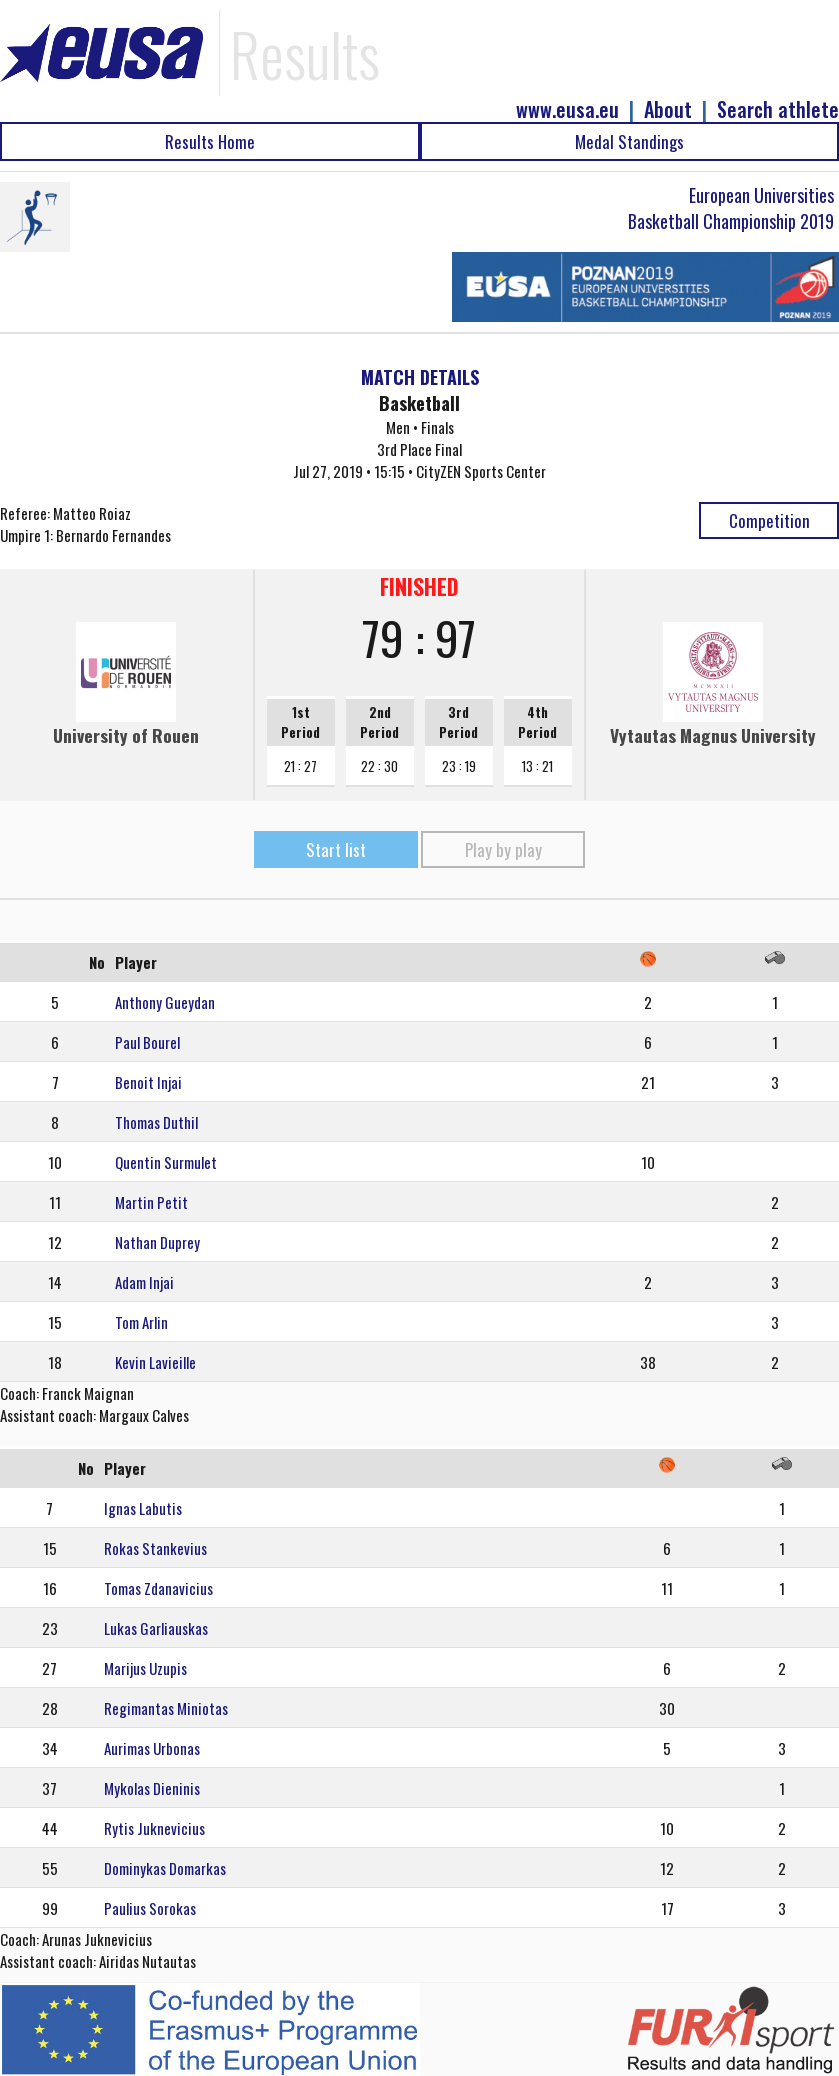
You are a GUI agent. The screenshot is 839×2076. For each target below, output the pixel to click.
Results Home (210, 141)
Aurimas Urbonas (152, 1748)
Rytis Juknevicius (154, 1828)
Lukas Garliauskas (156, 1628)
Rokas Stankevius (155, 1548)
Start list (336, 849)
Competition (769, 520)
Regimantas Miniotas (166, 1708)
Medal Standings (629, 141)
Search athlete (778, 109)
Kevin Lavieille (155, 1362)
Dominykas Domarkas (165, 1868)
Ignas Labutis (143, 1508)
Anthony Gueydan (165, 1002)
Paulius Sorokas (150, 1908)
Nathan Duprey (157, 1242)
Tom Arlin (141, 1322)
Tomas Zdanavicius (158, 1588)
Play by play (503, 849)
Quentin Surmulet (166, 1162)
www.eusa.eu (567, 109)
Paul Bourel (147, 1042)
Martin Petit (151, 1202)
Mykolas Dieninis (152, 1788)
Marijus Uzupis (145, 1668)
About (668, 109)
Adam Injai (144, 1282)
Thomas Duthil (156, 1122)
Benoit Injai (148, 1082)
